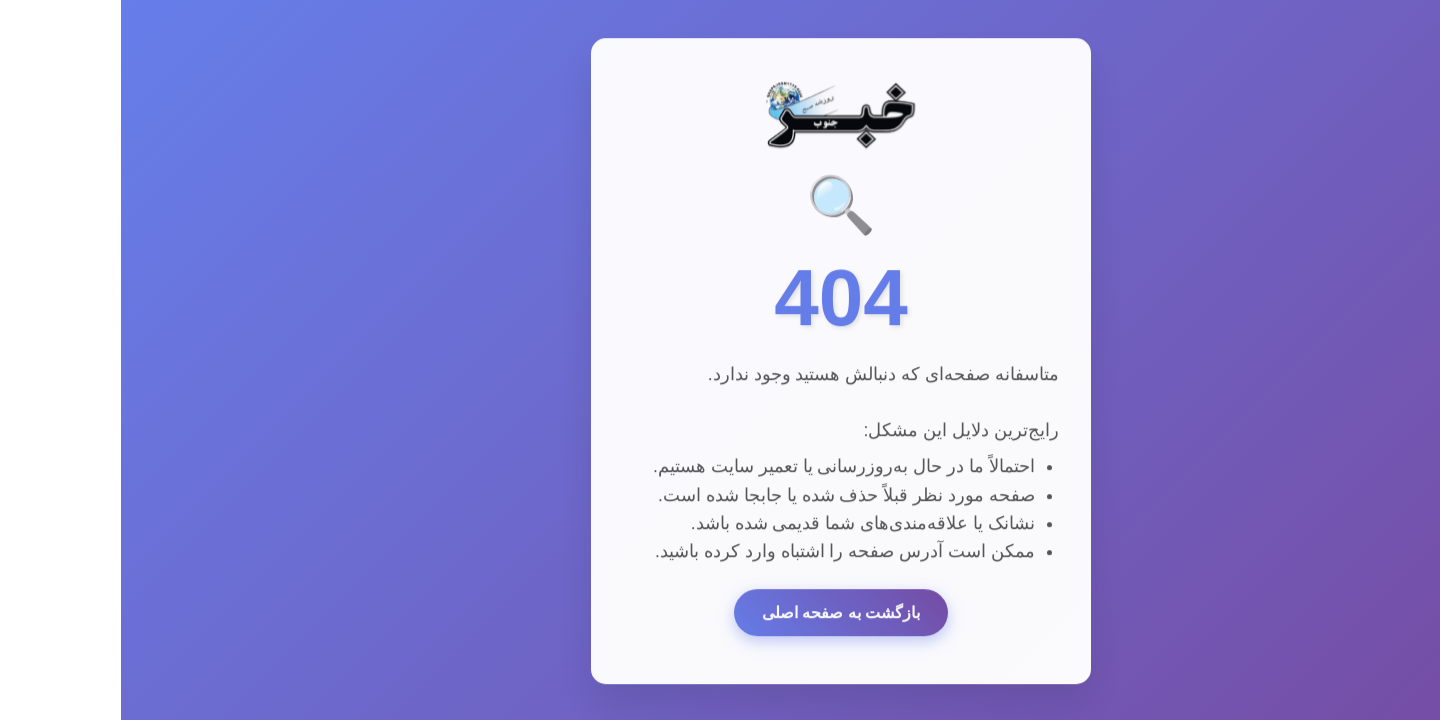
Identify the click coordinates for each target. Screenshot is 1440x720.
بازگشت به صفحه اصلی (720, 614)
